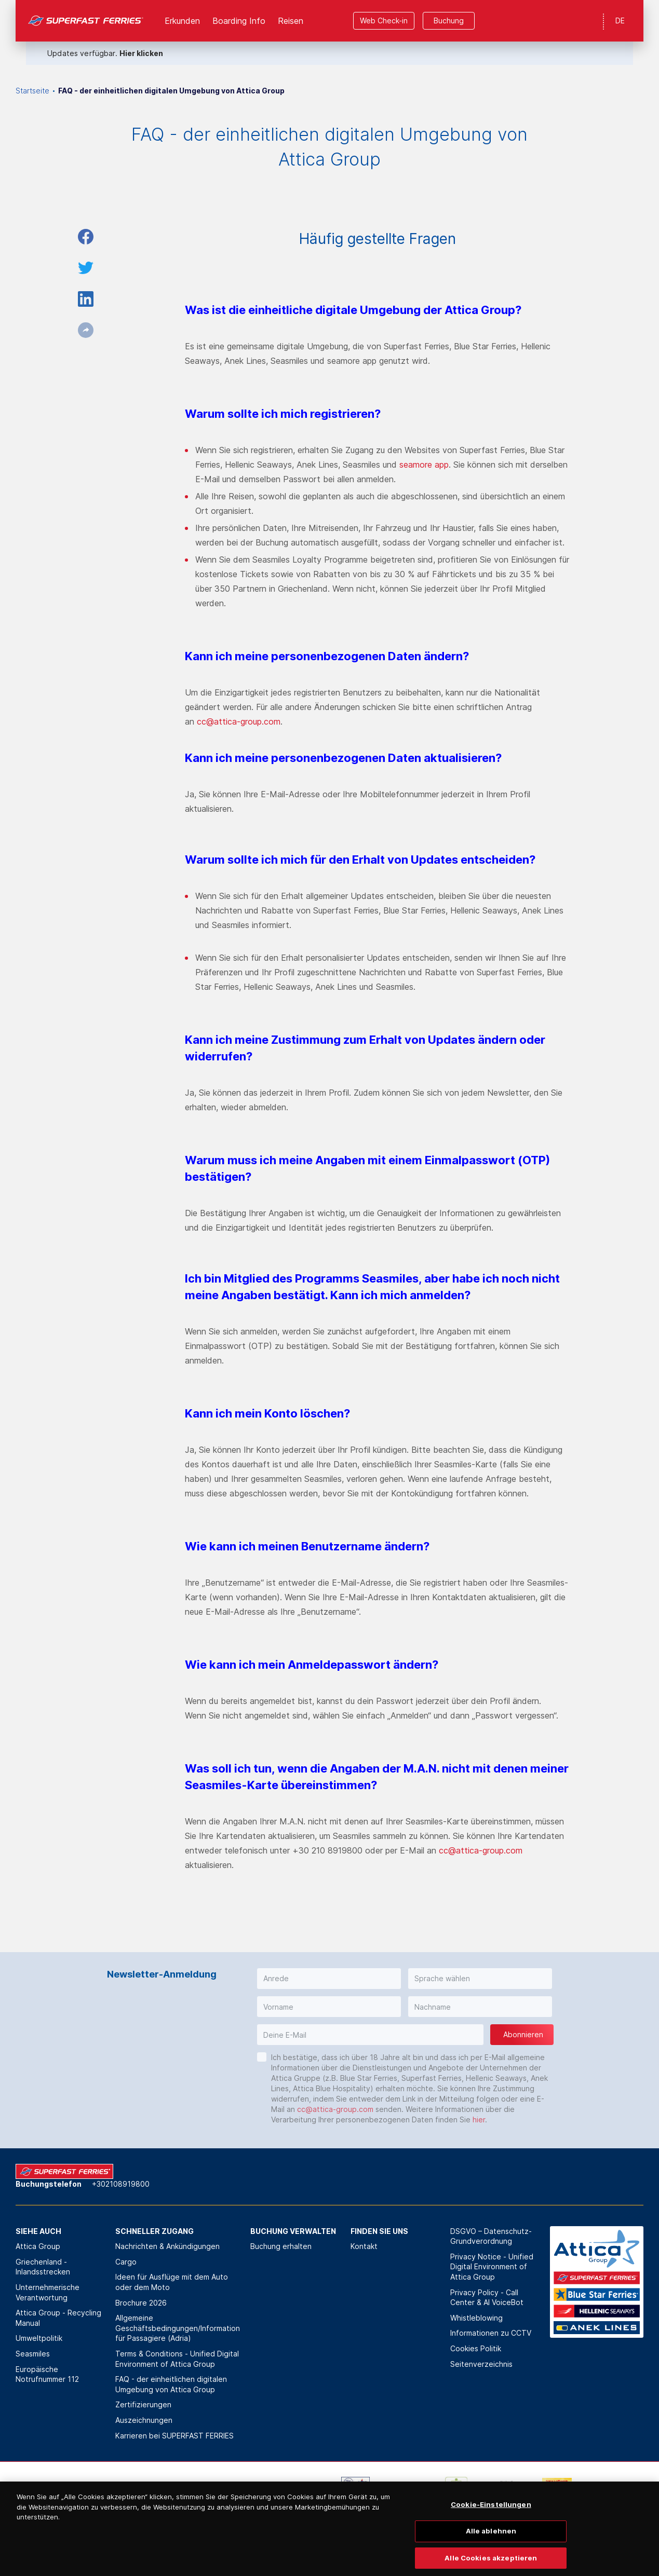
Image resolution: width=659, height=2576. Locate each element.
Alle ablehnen (491, 2548)
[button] (329, 1978)
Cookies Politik (475, 2348)
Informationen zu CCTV (490, 2332)
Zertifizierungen (143, 2404)
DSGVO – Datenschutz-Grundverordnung (491, 2236)
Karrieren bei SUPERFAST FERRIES (174, 2435)
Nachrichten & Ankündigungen (167, 2246)
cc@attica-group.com (238, 721)
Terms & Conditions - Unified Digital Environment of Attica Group (177, 2358)
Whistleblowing (476, 2317)
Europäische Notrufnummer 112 (47, 2374)
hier (479, 2119)
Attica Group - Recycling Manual (58, 2317)
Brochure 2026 (141, 2302)
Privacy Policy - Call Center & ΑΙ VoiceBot (486, 2297)
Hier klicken (141, 53)
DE (620, 20)
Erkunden (182, 21)
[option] (103, 2492)
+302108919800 (121, 2183)
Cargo (126, 2261)
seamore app (424, 464)
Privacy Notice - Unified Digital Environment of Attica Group (491, 2266)
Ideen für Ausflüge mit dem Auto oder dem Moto (171, 2282)
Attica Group (38, 2246)
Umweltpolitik (39, 2338)
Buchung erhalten (281, 2246)
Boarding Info (238, 21)
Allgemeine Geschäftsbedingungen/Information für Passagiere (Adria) (177, 2327)
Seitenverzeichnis (481, 2364)
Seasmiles (33, 2353)
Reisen (290, 21)
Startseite (32, 90)
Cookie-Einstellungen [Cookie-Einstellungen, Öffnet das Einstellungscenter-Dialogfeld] (491, 2522)
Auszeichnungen (143, 2420)
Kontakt (364, 2246)
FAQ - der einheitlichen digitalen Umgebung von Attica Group (171, 2384)
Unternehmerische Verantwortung (47, 2292)
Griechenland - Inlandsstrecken (43, 2267)
